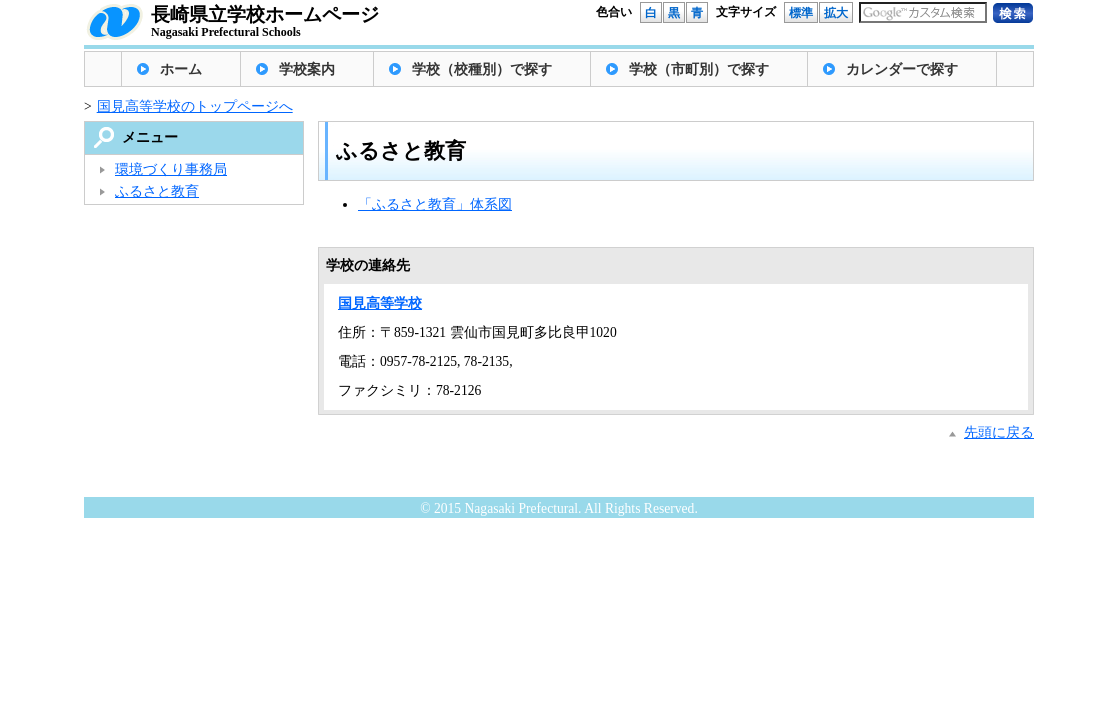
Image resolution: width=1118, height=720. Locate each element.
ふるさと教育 (157, 191)
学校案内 (307, 69)
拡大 (836, 13)
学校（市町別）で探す (699, 69)
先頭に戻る (999, 432)
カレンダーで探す (902, 69)
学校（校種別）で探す (482, 69)
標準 (801, 13)
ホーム (181, 69)
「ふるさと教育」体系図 (435, 204)
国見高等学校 (380, 303)
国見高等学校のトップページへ (195, 106)
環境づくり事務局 (171, 169)
